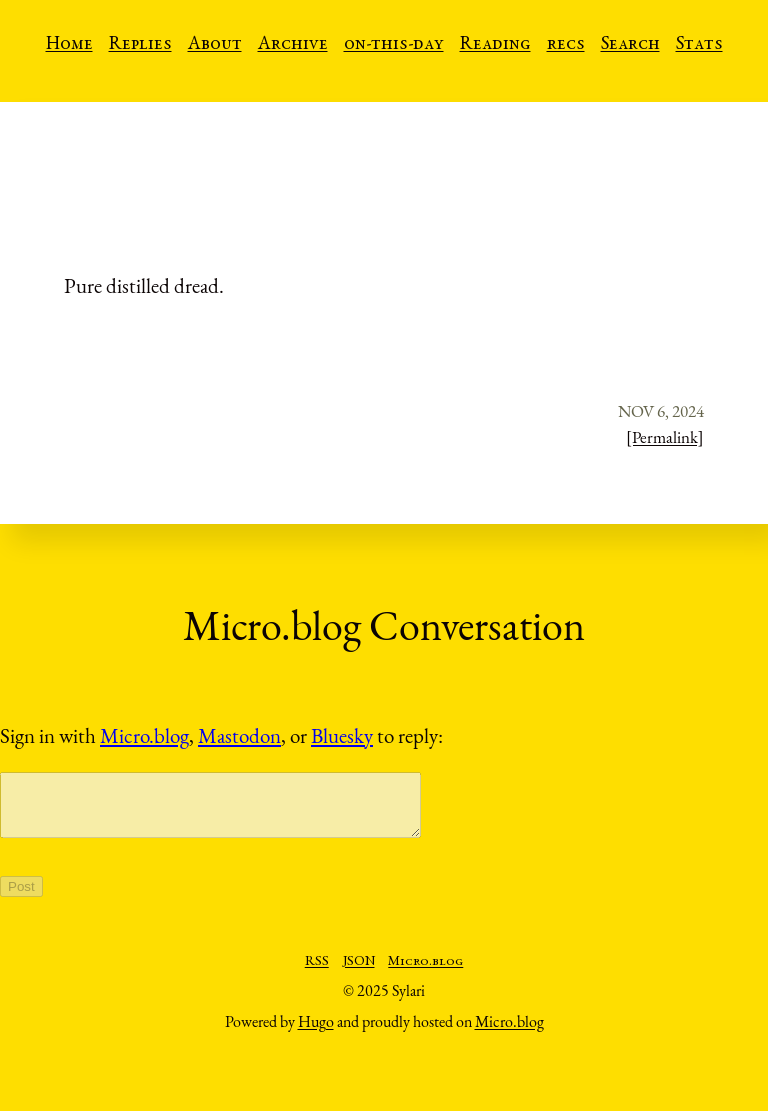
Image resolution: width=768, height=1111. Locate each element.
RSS (317, 974)
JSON (359, 974)
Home (69, 45)
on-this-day (394, 45)
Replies (140, 45)
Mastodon (239, 735)
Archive (293, 45)
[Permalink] (665, 437)
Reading (495, 45)
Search (630, 45)
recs (566, 45)
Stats (699, 45)
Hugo (316, 1033)
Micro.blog (144, 735)
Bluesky (342, 735)
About (215, 45)
